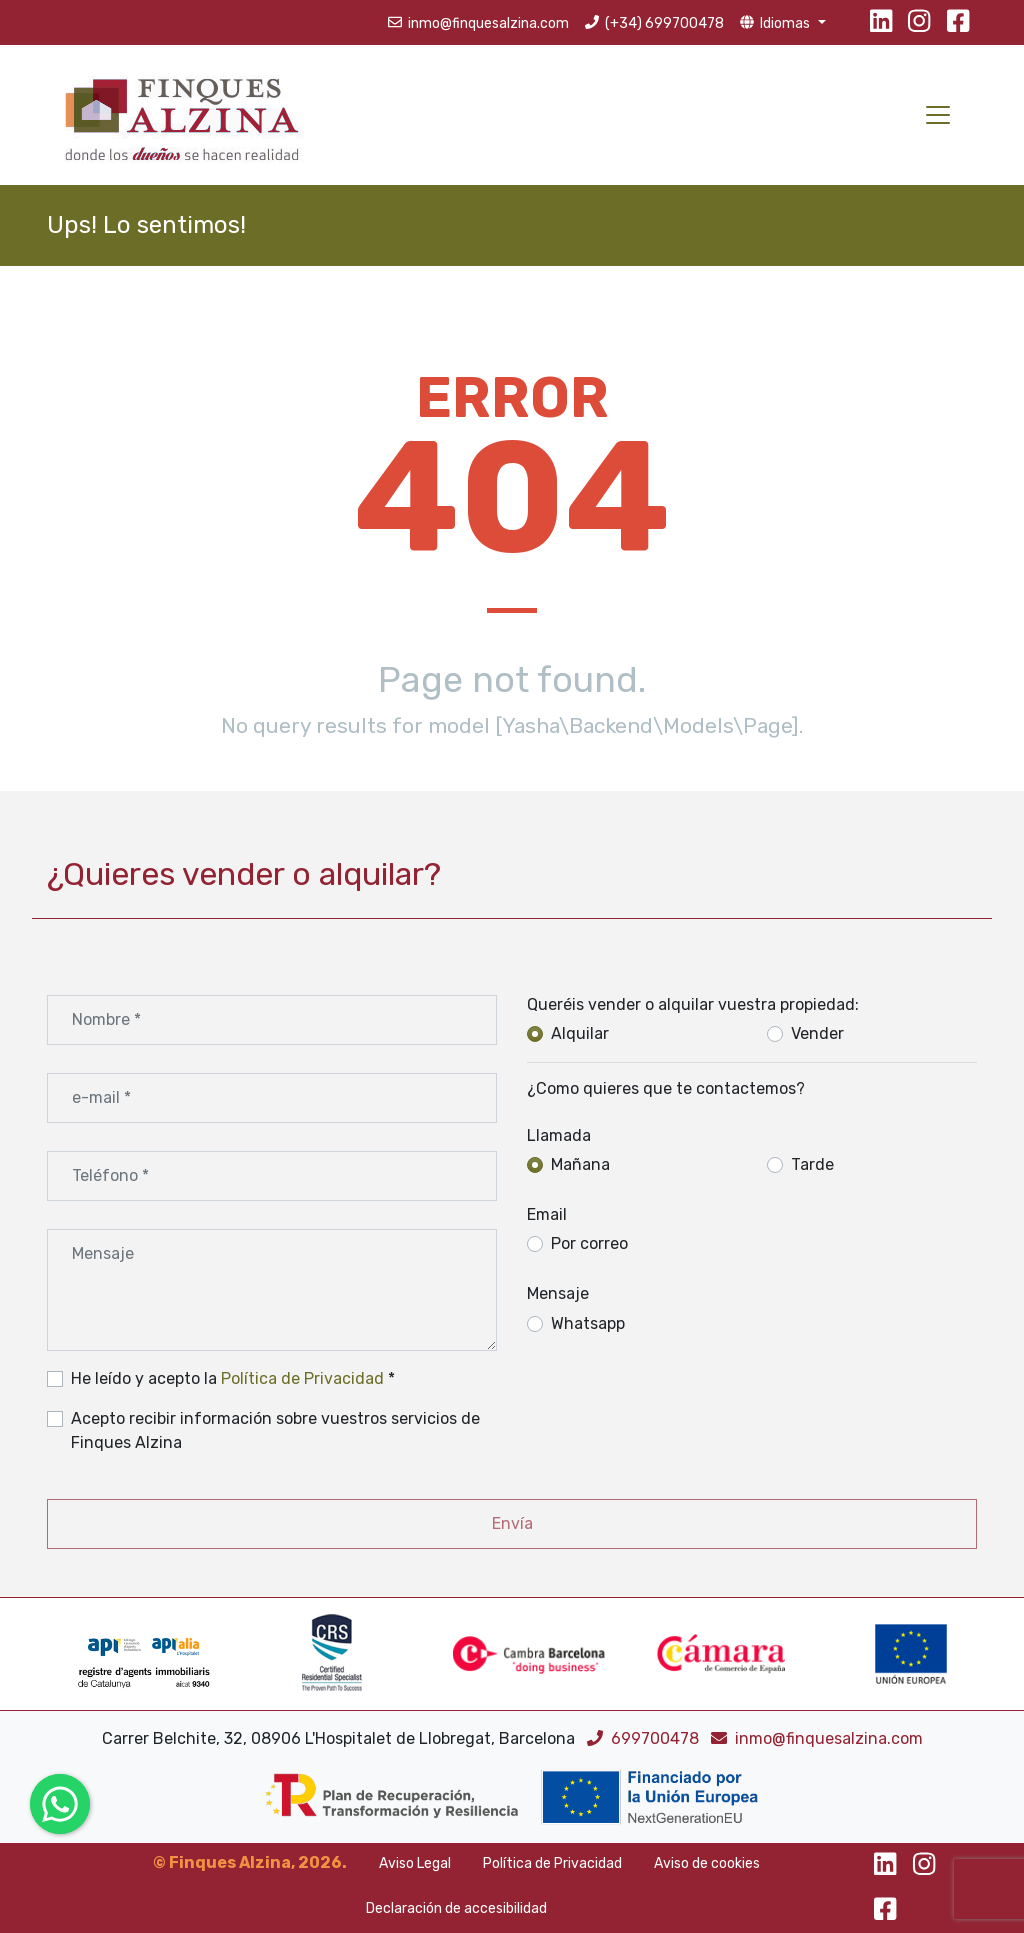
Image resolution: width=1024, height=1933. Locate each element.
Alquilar (580, 1033)
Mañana (580, 1164)
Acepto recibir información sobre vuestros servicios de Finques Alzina (275, 1430)
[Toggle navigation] (938, 115)
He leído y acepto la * (233, 1378)
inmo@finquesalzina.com (817, 1738)
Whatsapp (588, 1323)
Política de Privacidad (302, 1378)
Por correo (589, 1243)
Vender (817, 1033)
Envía (512, 1523)
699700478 (645, 1738)
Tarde (812, 1164)
